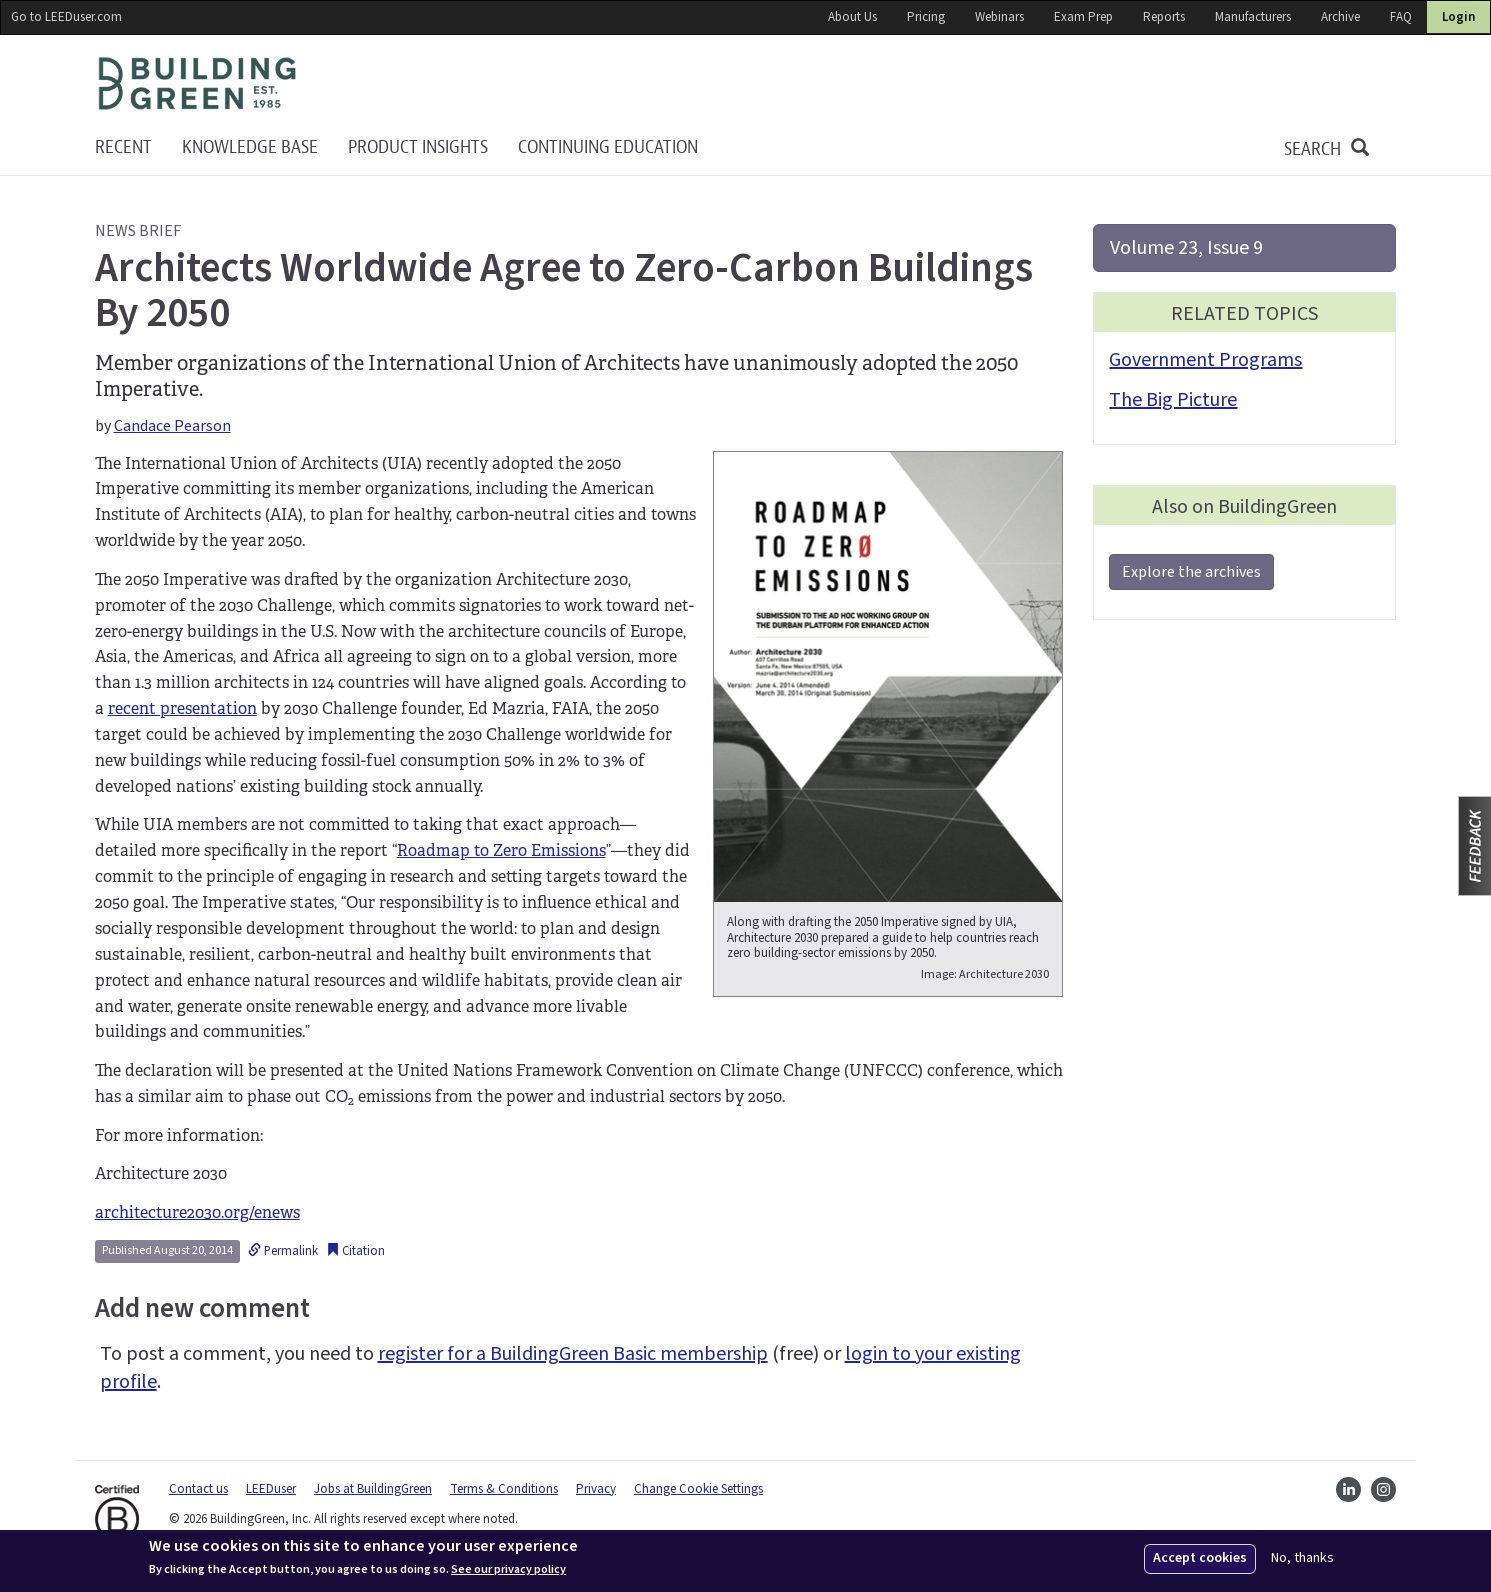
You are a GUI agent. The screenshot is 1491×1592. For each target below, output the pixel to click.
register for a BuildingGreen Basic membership (573, 1354)
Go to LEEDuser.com (66, 17)
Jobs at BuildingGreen (373, 1489)
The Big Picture (1173, 400)
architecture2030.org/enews (197, 1212)
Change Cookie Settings (698, 1489)
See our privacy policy (508, 1570)
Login (1458, 17)
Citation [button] (355, 1251)
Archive (1340, 17)
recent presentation (182, 708)
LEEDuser (271, 1489)
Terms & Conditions (504, 1489)
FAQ (1401, 17)
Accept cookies (1200, 1558)
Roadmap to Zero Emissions (501, 850)
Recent (123, 147)
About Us (852, 17)
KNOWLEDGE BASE (250, 147)
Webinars (999, 17)
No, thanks (1302, 1558)
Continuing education (608, 147)
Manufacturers (1253, 17)
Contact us (198, 1489)
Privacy (596, 1489)
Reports (1164, 17)
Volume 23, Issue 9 (1186, 248)
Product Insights (418, 147)
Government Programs (1205, 360)
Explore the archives (1191, 572)
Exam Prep (1083, 17)
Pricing (926, 17)
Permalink (283, 1251)
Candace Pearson (172, 426)
